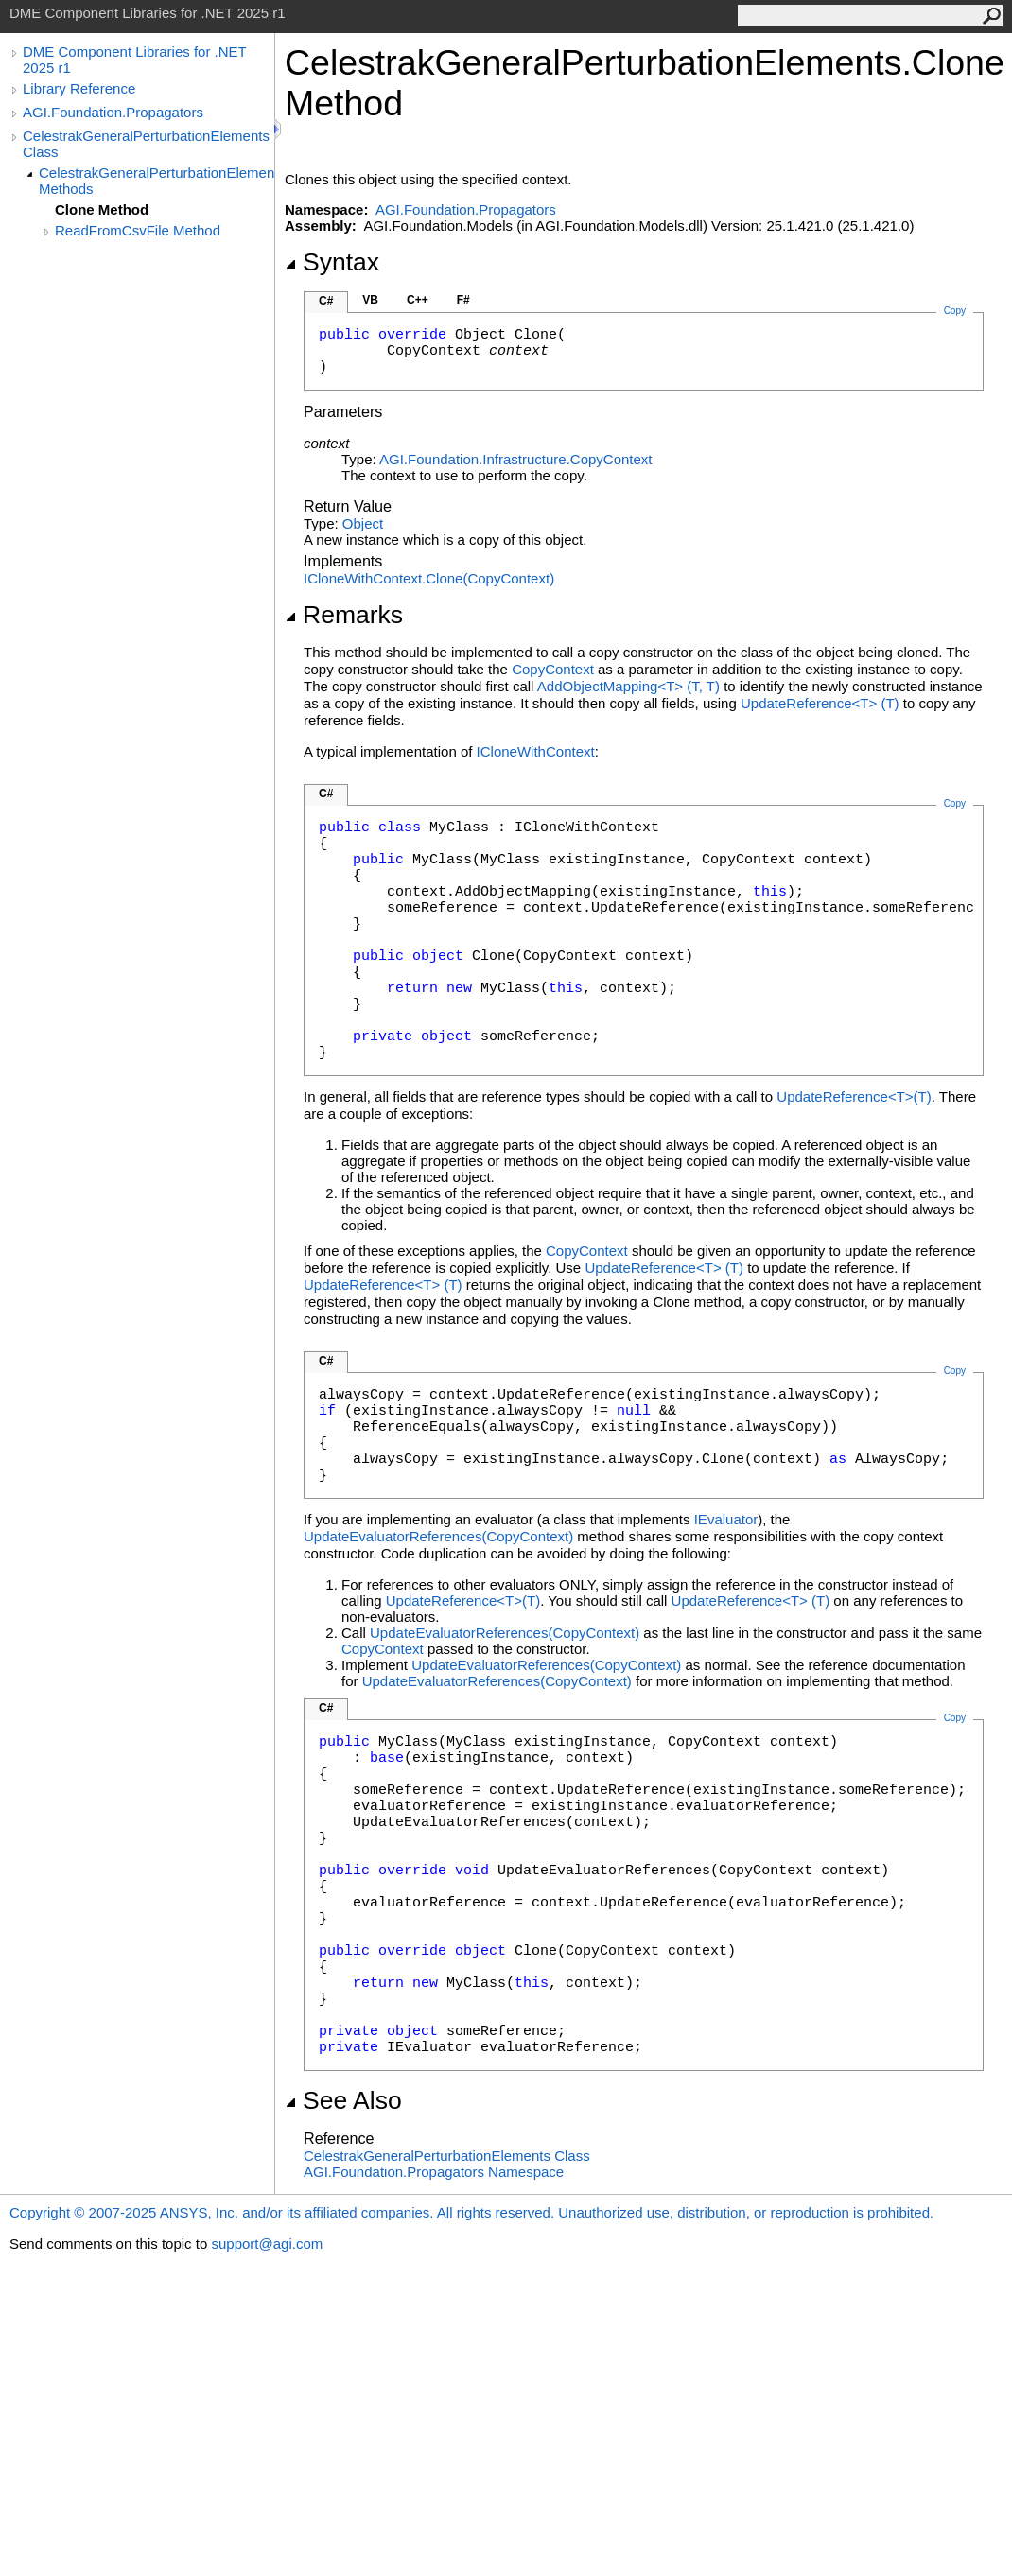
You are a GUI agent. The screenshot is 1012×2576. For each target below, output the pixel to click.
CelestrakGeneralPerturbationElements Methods (156, 181)
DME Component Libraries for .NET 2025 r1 (134, 60)
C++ (417, 299)
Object (362, 523)
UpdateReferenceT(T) (820, 703)
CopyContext (553, 669)
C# (326, 300)
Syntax (332, 262)
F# (463, 299)
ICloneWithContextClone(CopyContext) (429, 578)
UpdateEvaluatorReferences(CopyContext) (438, 1536)
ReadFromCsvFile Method (137, 230)
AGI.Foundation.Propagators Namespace (434, 2172)
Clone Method (101, 209)
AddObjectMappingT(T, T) (628, 686)
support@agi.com (267, 2244)
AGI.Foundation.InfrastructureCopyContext (516, 459)
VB (370, 299)
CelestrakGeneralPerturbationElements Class (146, 144)
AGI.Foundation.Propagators (113, 112)
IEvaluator (726, 1519)
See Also (343, 2100)
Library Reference (79, 88)
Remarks (344, 614)
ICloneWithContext (536, 751)
